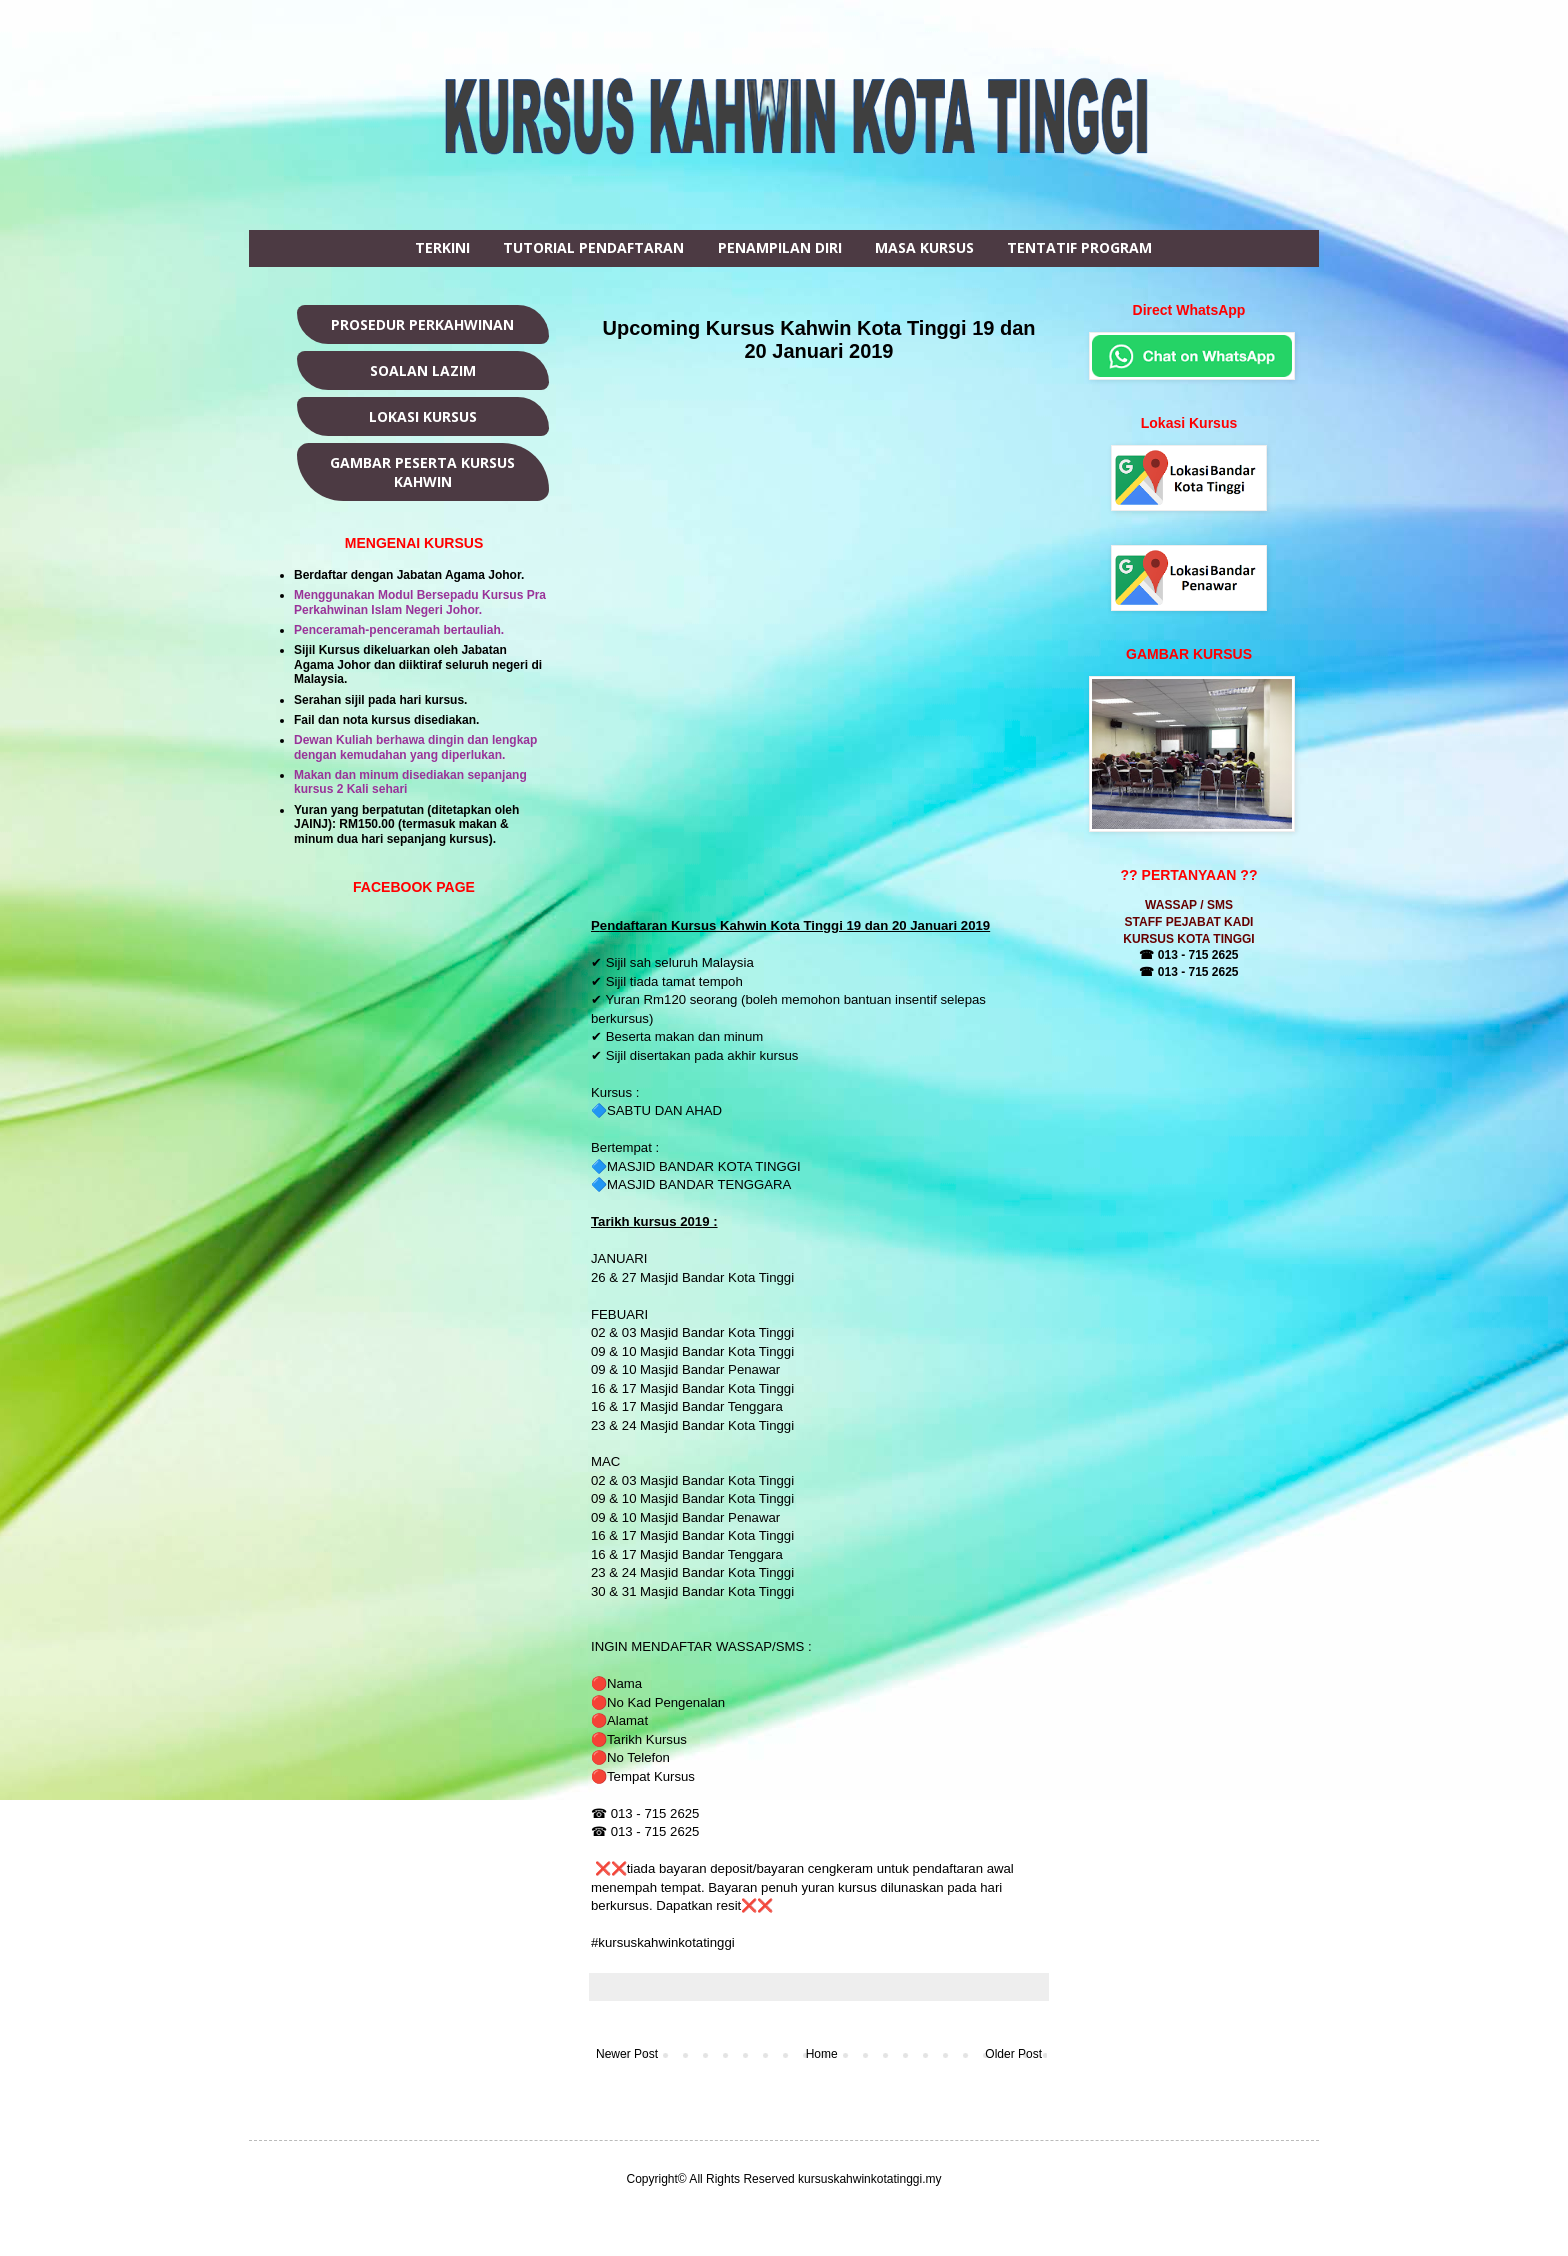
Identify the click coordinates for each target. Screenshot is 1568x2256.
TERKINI (442, 247)
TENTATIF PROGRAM (1079, 247)
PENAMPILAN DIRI (780, 247)
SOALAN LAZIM (423, 370)
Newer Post (627, 2054)
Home (822, 2054)
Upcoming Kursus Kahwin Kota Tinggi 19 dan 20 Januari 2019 (819, 339)
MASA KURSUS (924, 247)
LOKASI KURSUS (423, 416)
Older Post (1013, 2054)
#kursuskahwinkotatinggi (664, 1942)
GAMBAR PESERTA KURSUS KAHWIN (422, 472)
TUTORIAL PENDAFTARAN (593, 247)
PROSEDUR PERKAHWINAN (422, 324)
